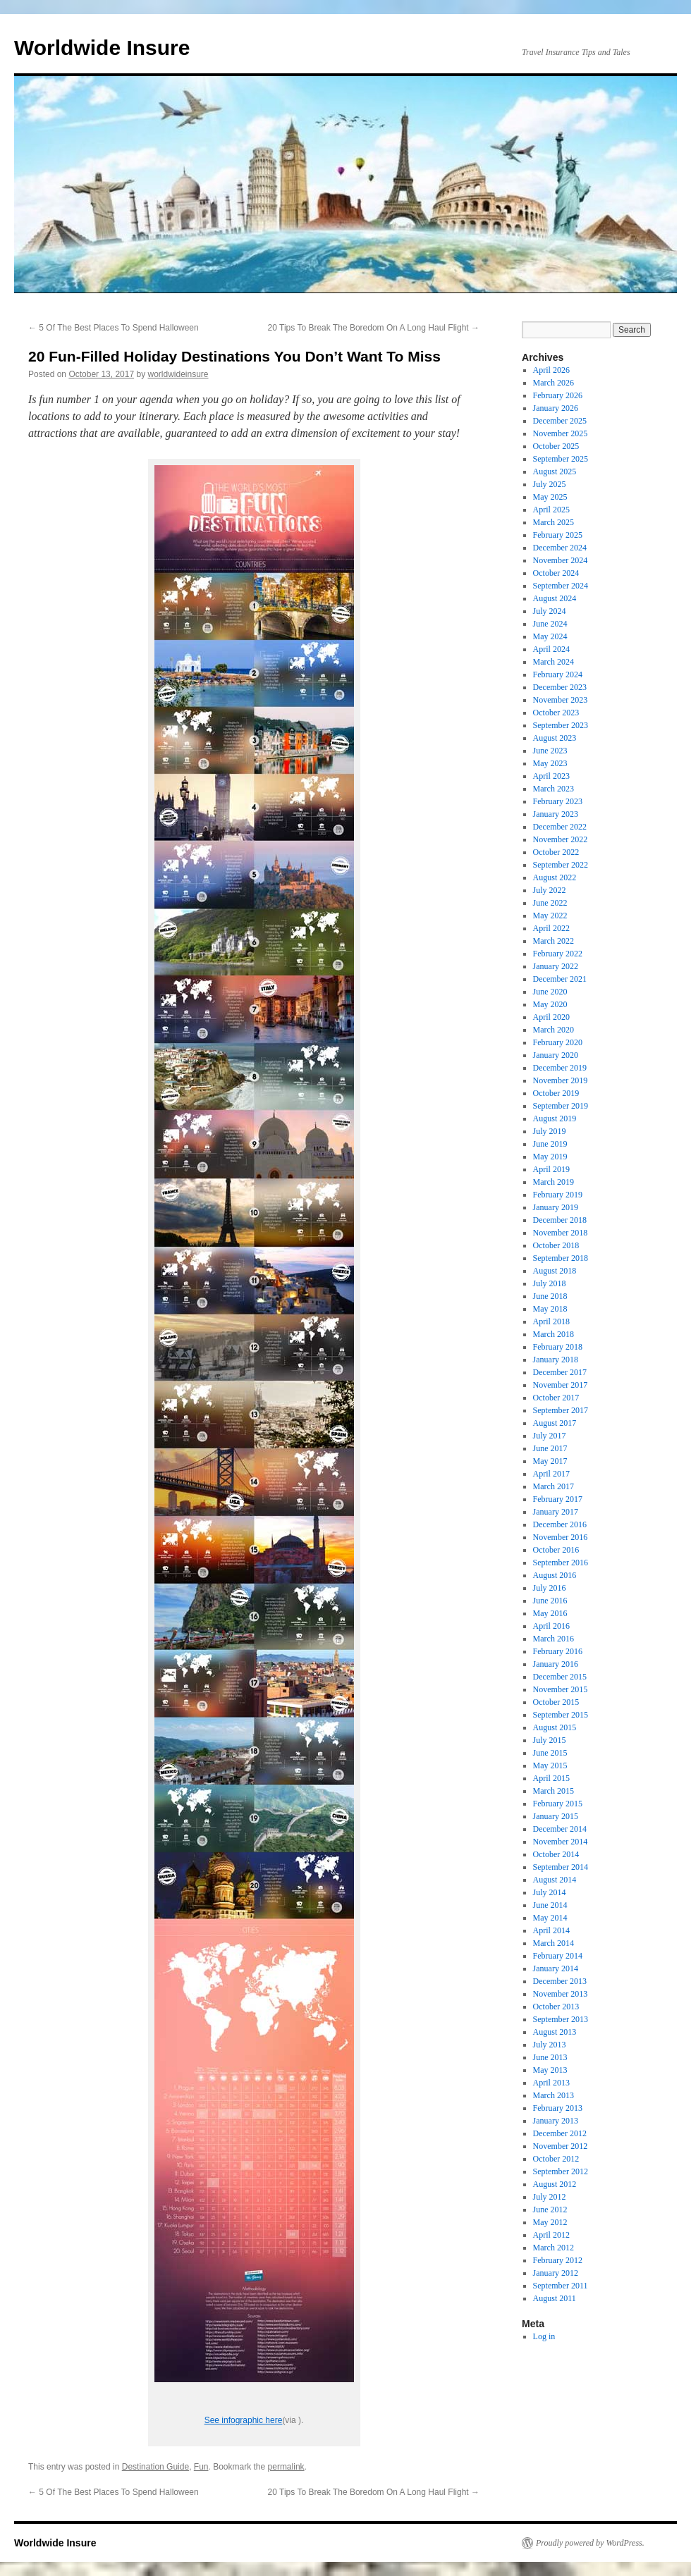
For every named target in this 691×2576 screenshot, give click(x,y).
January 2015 (555, 1816)
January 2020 (555, 1055)
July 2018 (549, 1283)
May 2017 (550, 1461)
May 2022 (550, 915)
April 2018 (551, 1321)
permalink (286, 2467)
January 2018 (555, 1359)
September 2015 (560, 1715)
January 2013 (555, 2121)
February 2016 (557, 1651)
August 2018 (555, 1271)
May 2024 (550, 636)
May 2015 (550, 1765)
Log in (544, 2336)
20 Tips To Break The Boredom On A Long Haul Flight (373, 328)
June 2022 (550, 903)
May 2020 (550, 1004)
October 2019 (556, 1093)
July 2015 (549, 1740)
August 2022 (555, 877)
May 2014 (550, 1918)
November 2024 (560, 560)
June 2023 (550, 751)
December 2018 (560, 1220)
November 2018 (560, 1233)
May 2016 (550, 1613)
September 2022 (560, 865)
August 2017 (555, 1423)
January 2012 (555, 2273)
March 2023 (553, 789)
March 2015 (553, 1791)
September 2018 (560, 1258)
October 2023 (556, 712)
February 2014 (557, 1956)
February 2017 (557, 1499)
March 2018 (553, 1334)
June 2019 (550, 1144)
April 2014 (551, 1930)
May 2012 (550, 2222)
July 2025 (549, 484)
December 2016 (560, 1524)
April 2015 (551, 1778)
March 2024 (553, 662)
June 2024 (550, 624)
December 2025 (560, 421)
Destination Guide (155, 2467)
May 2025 (550, 497)
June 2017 (550, 1448)
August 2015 (555, 1727)
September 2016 (560, 1562)
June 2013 (550, 2057)
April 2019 (551, 1169)
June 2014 (550, 1905)
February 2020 (557, 1042)
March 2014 (553, 1943)
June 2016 (550, 1601)
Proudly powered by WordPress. (590, 2543)
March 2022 (553, 941)
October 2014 (556, 1854)
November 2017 (560, 1385)
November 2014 (560, 1842)
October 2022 (556, 852)
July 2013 (549, 2045)
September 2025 (560, 459)
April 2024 (551, 649)
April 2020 (551, 1017)
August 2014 (555, 1880)
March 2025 (553, 522)
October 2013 (556, 2006)
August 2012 (555, 2184)
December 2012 (560, 2133)
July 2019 (549, 1131)
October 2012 (556, 2159)
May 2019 (550, 1156)
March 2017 (553, 1486)
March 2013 (553, 2095)
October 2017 (556, 1398)
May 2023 (550, 763)
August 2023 (555, 738)
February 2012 (557, 2260)
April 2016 (551, 1626)
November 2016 (560, 1537)
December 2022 (560, 827)
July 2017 (549, 1436)
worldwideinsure (178, 374)
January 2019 (555, 1207)
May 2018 (550, 1309)
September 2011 (560, 2286)
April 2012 (551, 2235)
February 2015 (557, 1803)
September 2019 (560, 1106)
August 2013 (555, 2032)
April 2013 (551, 2083)
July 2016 (549, 1588)
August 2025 (555, 471)
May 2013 (550, 2070)
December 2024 (560, 548)
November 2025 (560, 433)
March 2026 (553, 383)
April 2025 (551, 509)
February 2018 (557, 1347)
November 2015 (560, 1689)
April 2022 (551, 928)
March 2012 (553, 2248)
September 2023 (560, 725)
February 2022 (557, 954)
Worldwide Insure (102, 47)
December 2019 (560, 1068)
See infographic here (243, 2420)
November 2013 (560, 1994)
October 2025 (556, 446)
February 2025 (557, 535)
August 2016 (555, 1575)
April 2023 (551, 776)
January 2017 (555, 1512)
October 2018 (556, 1245)
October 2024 (556, 573)
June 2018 (550, 1296)
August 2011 (554, 2298)
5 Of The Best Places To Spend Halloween (113, 328)
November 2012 (560, 2146)
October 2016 (556, 1550)
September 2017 (560, 1410)
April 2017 (551, 1474)
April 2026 (551, 370)
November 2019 (560, 1080)
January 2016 (555, 1664)
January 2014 (555, 1968)
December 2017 (560, 1372)
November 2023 (560, 700)
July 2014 (549, 1892)
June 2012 (550, 2209)
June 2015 (550, 1753)
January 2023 (555, 814)
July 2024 (549, 611)
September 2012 (560, 2171)
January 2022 (555, 966)
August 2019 (555, 1118)
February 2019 (557, 1195)
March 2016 (553, 1639)
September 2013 (560, 2019)
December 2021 (560, 979)
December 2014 (560, 1829)
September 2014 (560, 1867)
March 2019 (553, 1182)
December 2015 (560, 1677)
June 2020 (550, 992)
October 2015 (556, 1702)
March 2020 (553, 1030)
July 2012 (549, 2197)
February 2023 (557, 801)
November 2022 (560, 839)
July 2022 (549, 890)
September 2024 (560, 586)
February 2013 (557, 2108)
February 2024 (557, 674)
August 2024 (555, 598)
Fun (201, 2467)
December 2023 (560, 687)
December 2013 (560, 1981)
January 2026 (555, 408)
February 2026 (557, 395)
